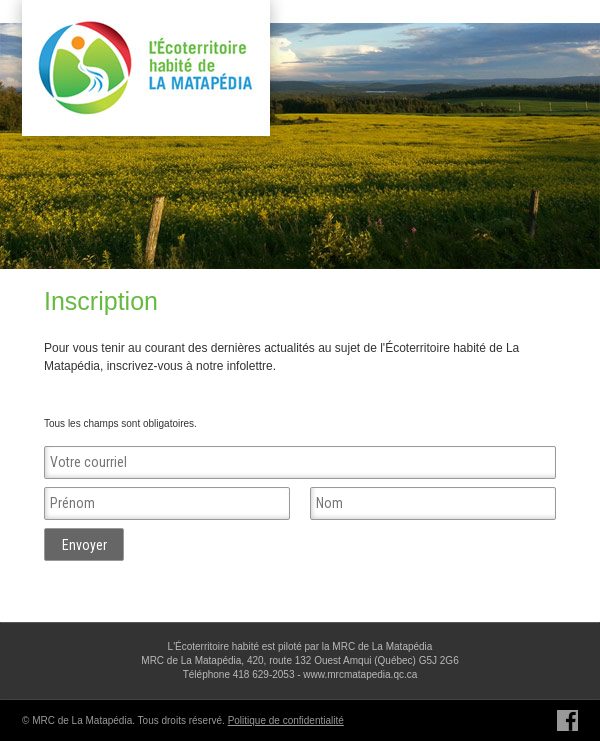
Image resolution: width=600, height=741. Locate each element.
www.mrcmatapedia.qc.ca (360, 674)
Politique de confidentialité (286, 720)
